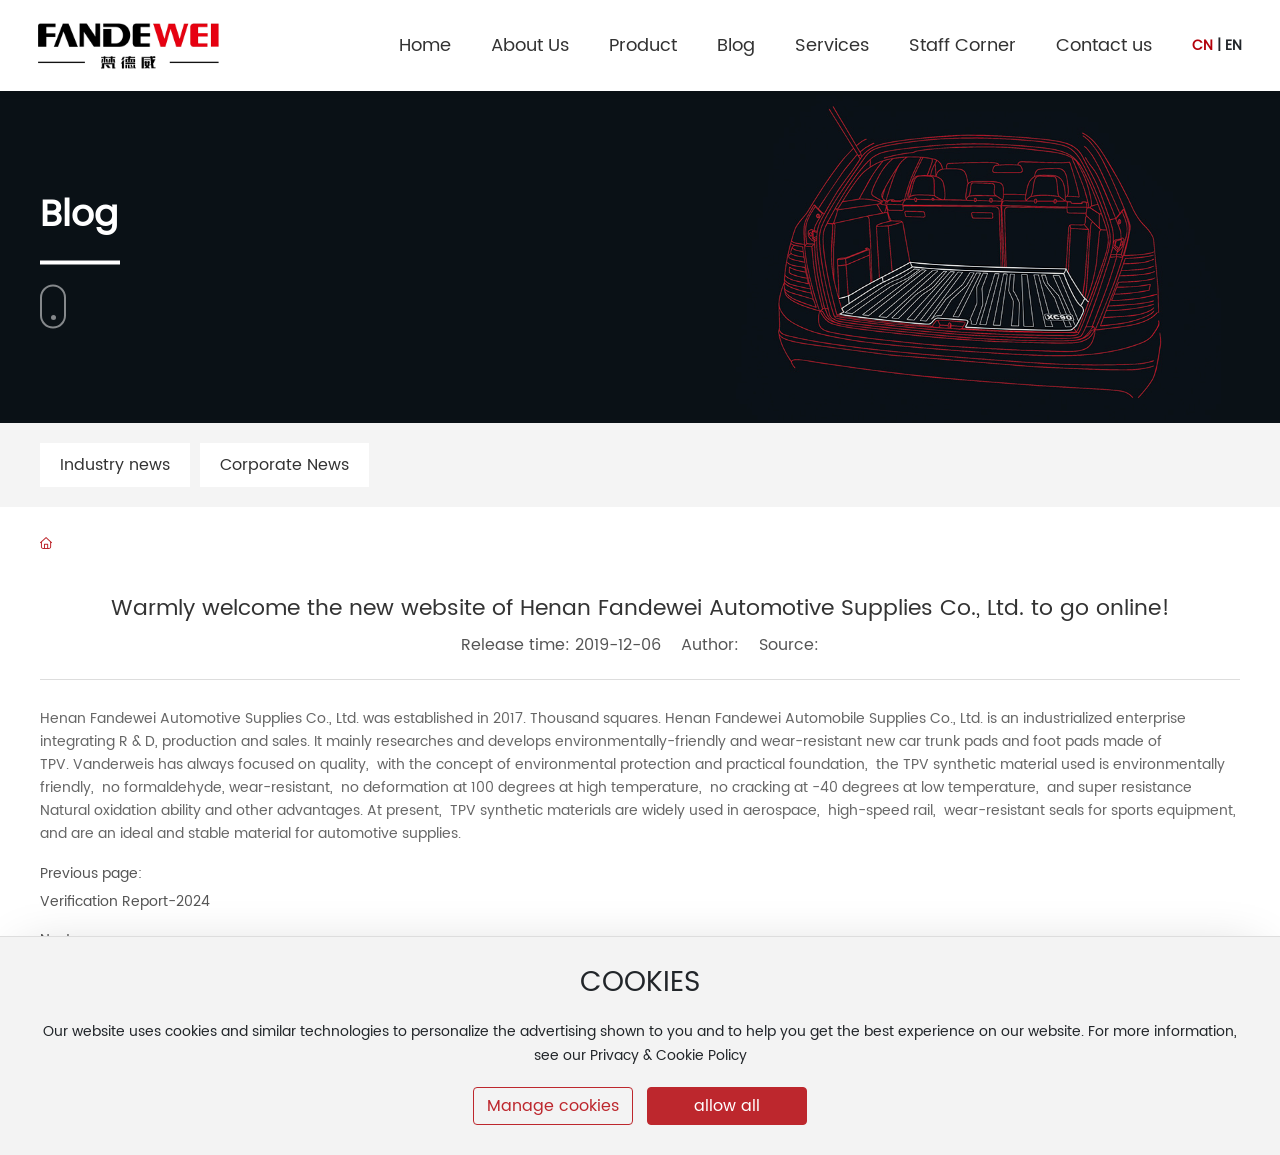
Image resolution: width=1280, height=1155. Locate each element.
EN (1233, 45)
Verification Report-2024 (125, 901)
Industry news (115, 465)
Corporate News (284, 465)
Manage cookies (553, 1106)
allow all (727, 1106)
